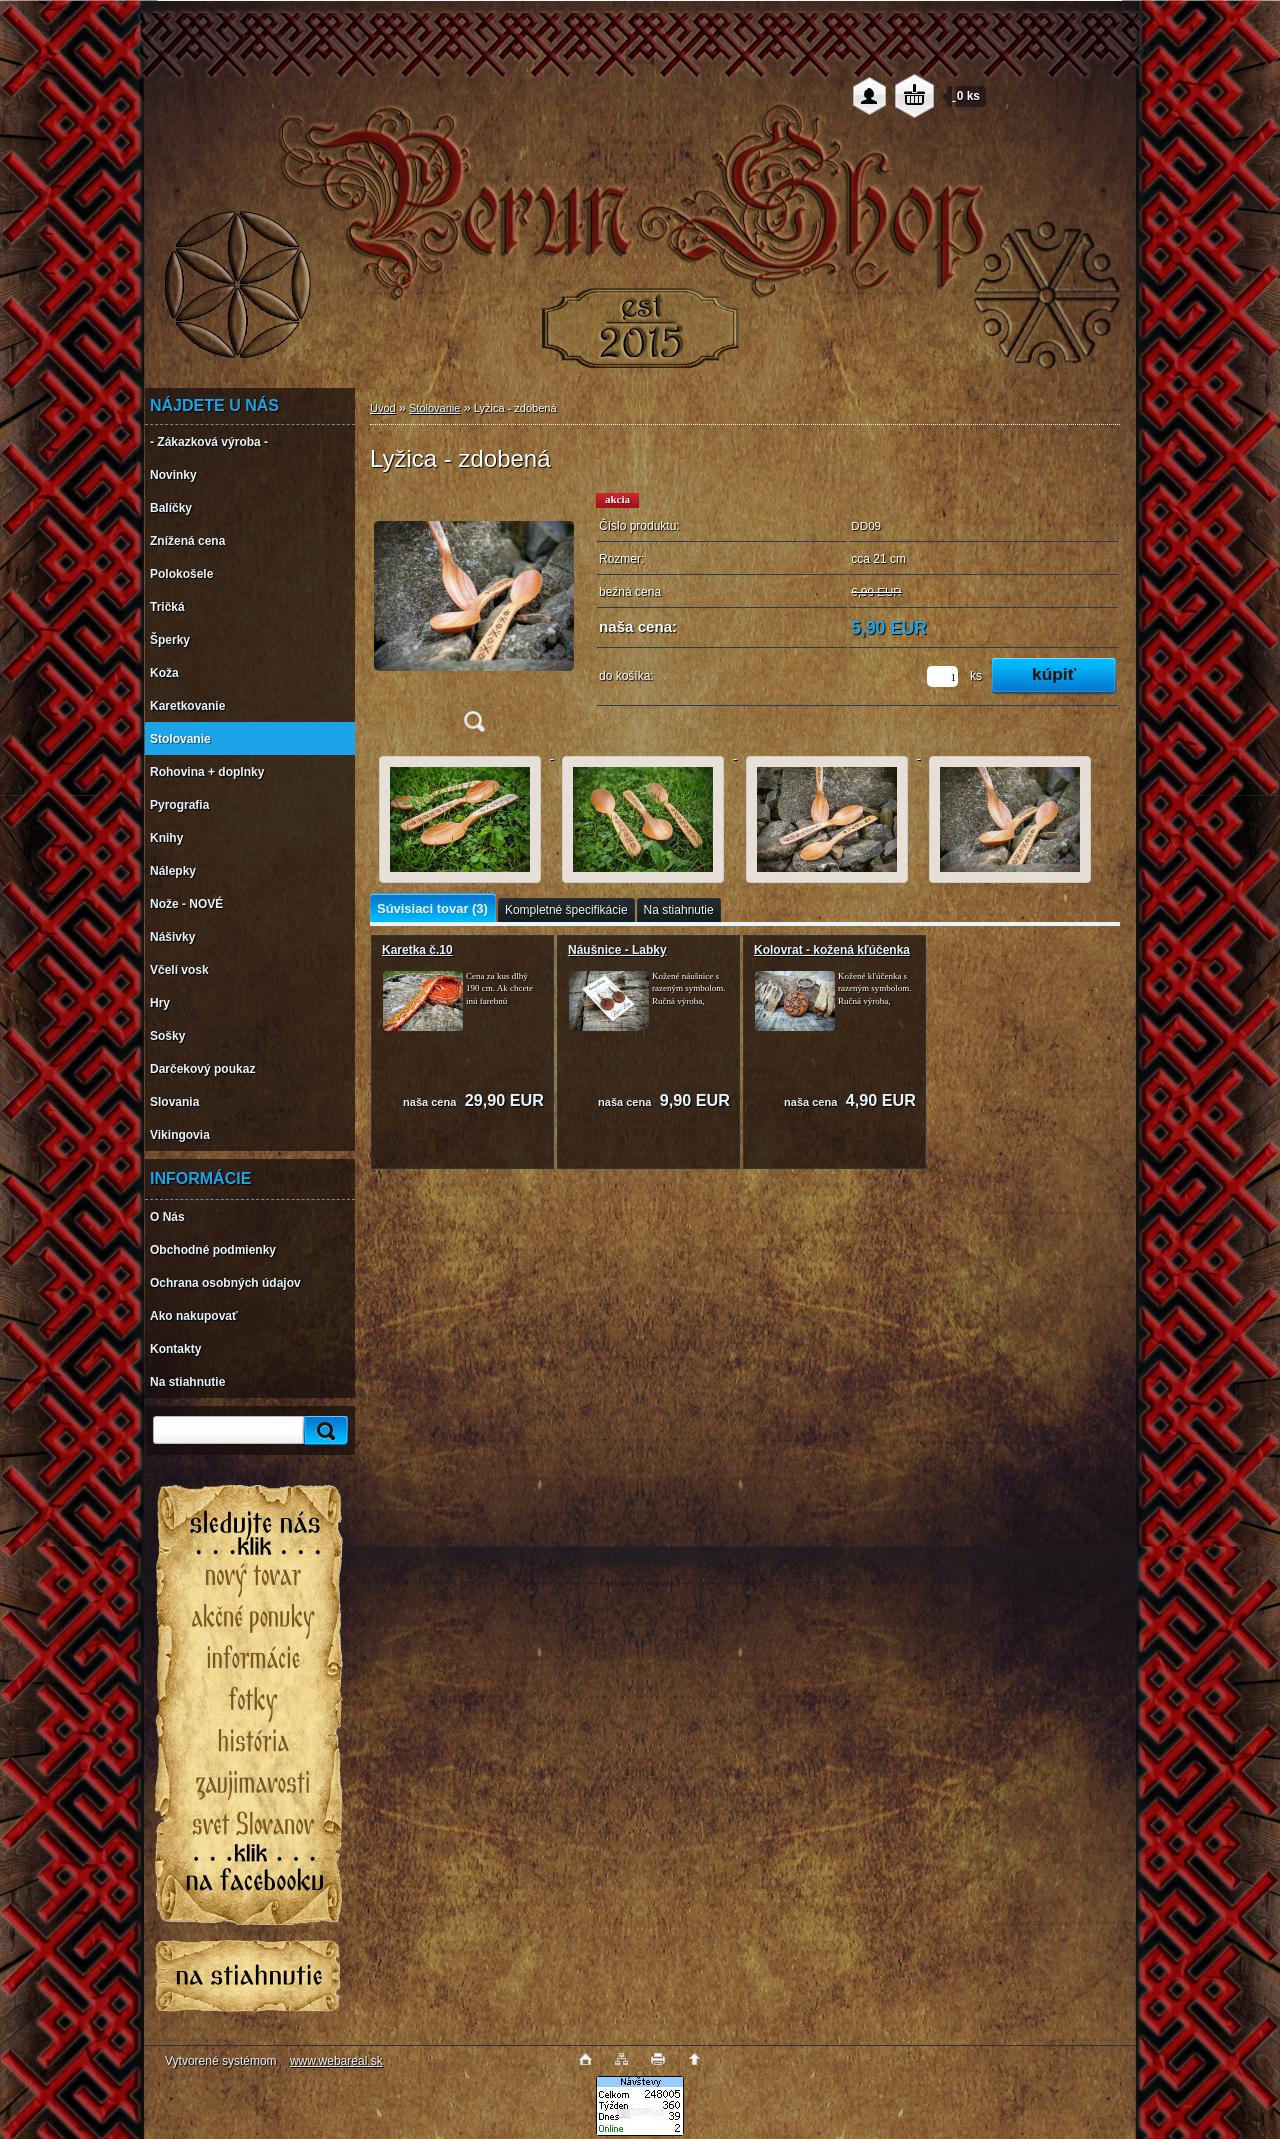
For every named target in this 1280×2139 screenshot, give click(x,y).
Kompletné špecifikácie (566, 910)
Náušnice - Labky (617, 950)
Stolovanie (434, 408)
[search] (323, 1430)
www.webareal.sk (336, 2061)
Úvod (383, 408)
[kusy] (942, 676)
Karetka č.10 (417, 950)
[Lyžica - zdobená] (474, 618)
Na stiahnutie (679, 910)
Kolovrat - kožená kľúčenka (832, 950)
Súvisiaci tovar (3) (432, 908)
